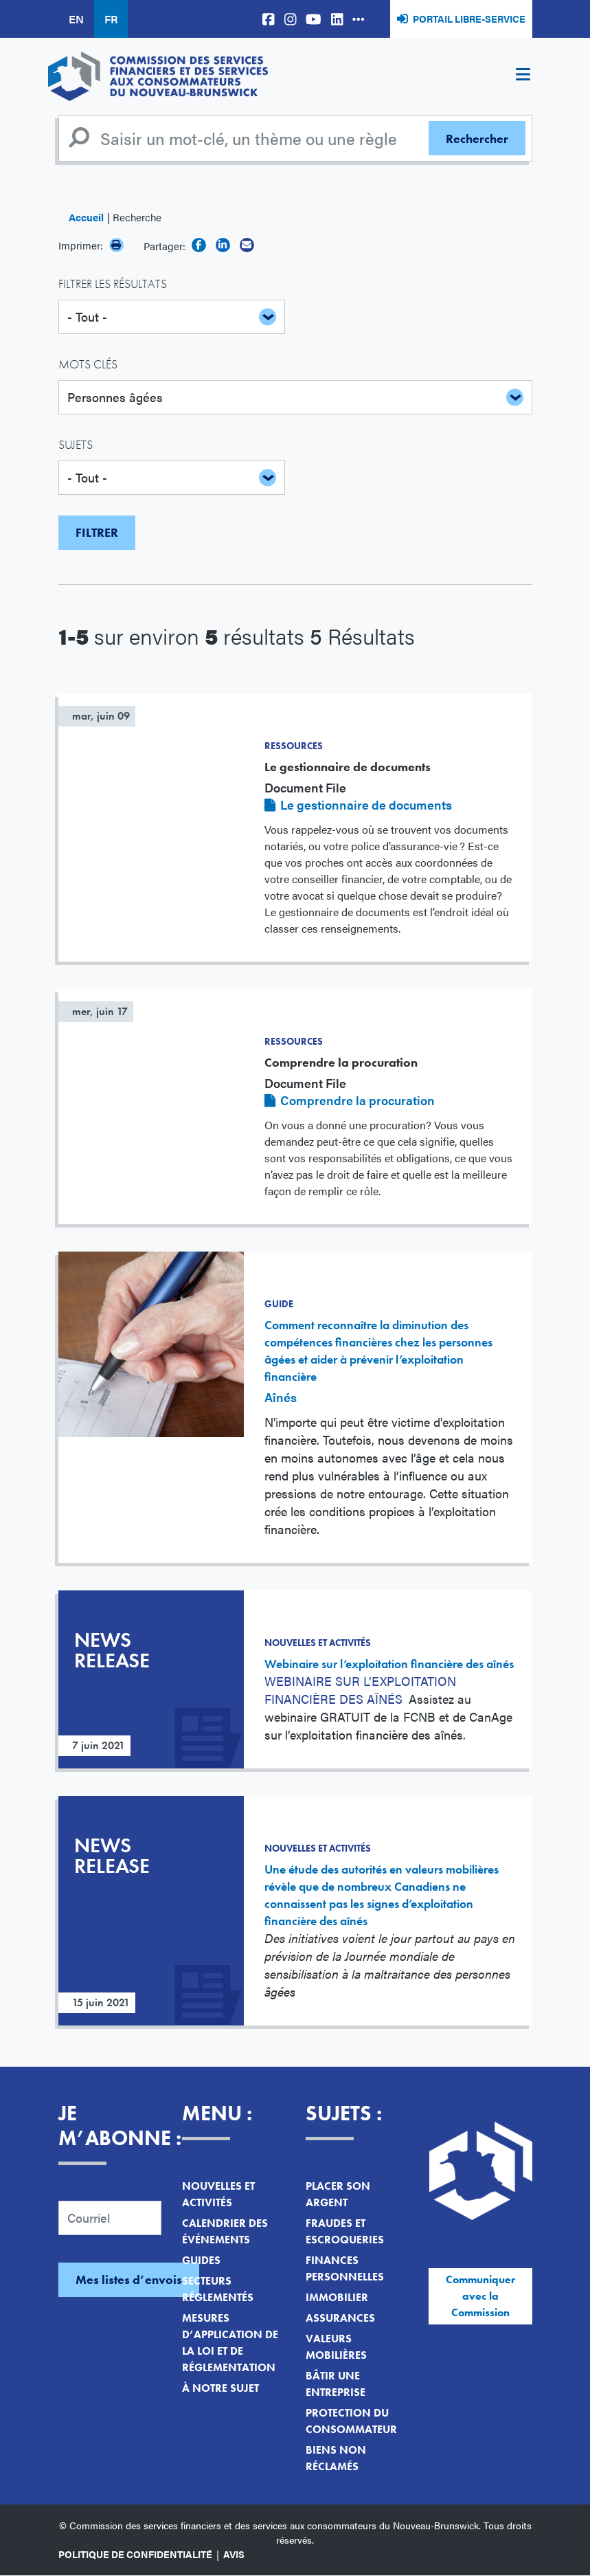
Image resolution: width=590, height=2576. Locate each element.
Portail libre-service (469, 18)
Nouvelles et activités (218, 2194)
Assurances (340, 2318)
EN (76, 19)
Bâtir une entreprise (335, 2383)
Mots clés (87, 364)
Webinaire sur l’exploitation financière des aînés (389, 1664)
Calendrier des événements (225, 2231)
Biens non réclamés (336, 2458)
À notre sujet (220, 2388)
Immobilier (337, 2297)
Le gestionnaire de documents (366, 804)
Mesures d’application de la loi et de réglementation (230, 2343)
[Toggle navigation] (523, 76)
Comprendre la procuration (357, 1100)
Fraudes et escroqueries (345, 2231)
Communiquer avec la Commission (480, 2296)
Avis (234, 2554)
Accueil (86, 217)
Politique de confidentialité (135, 2554)
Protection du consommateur (351, 2421)
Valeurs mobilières (336, 2346)
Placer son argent (338, 2194)
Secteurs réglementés (217, 2289)
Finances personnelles (345, 2268)
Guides (201, 2260)
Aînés (280, 1397)
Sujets (75, 444)
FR (110, 19)
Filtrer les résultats (112, 283)
